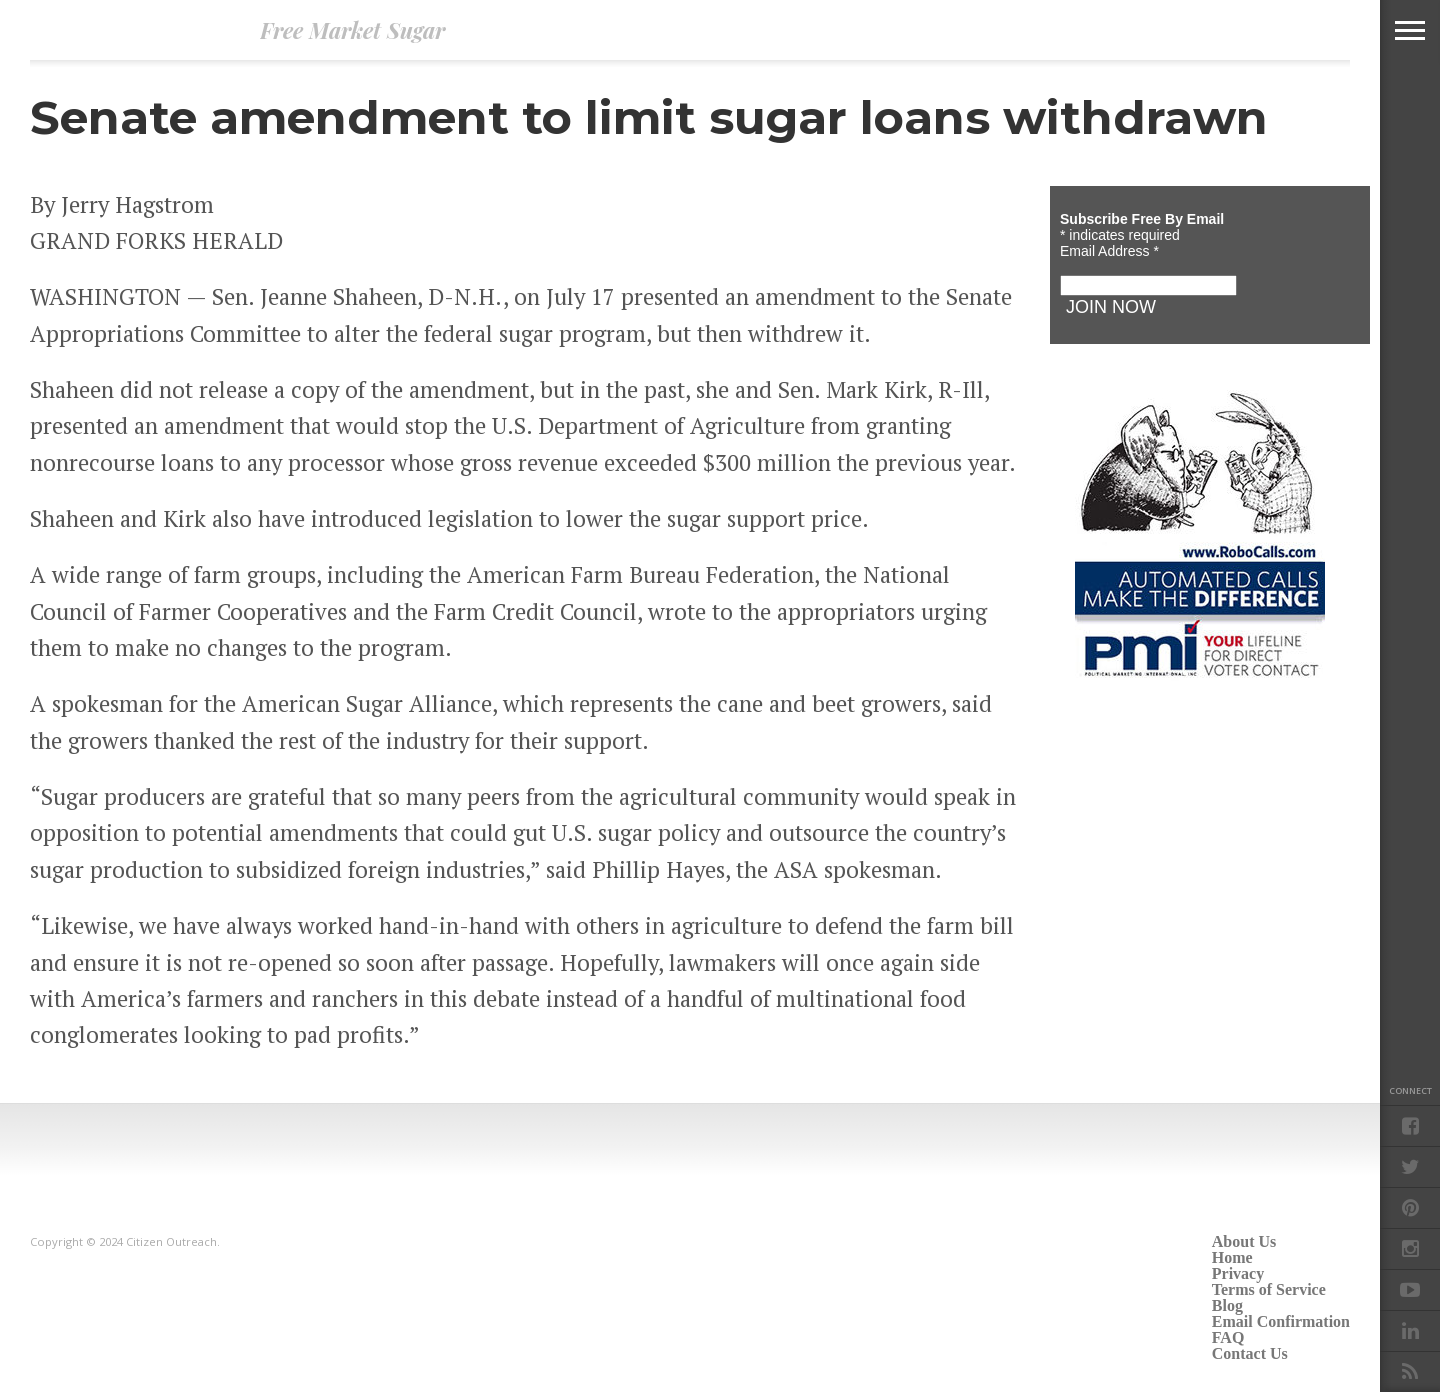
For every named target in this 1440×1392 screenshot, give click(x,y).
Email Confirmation (1281, 1321)
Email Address (1109, 251)
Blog (1227, 1305)
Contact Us (1250, 1353)
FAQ (1228, 1337)
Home (1232, 1257)
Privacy (1238, 1273)
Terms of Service (1269, 1289)
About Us (1244, 1241)
